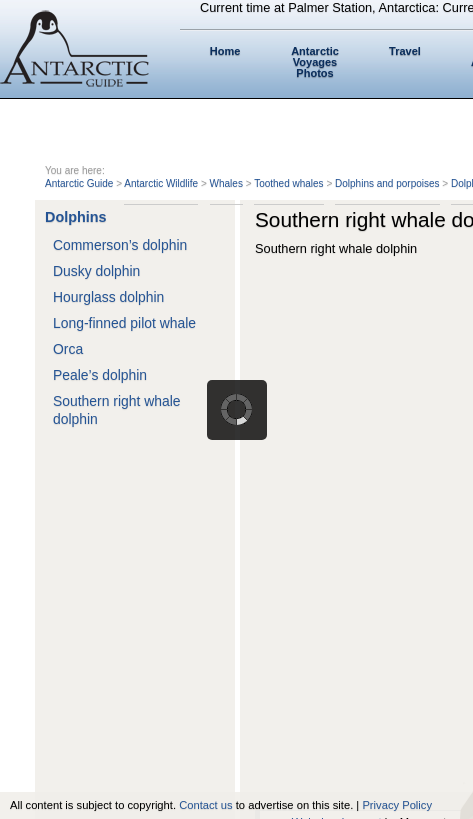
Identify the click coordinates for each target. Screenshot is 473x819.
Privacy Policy (397, 805)
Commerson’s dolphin (120, 245)
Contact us (205, 805)
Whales (226, 183)
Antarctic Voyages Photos (315, 62)
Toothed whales (289, 183)
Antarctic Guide (79, 183)
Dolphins (76, 217)
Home (225, 51)
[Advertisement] (236, 513)
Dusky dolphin (96, 271)
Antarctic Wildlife (161, 183)
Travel (405, 51)
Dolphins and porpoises (387, 183)
